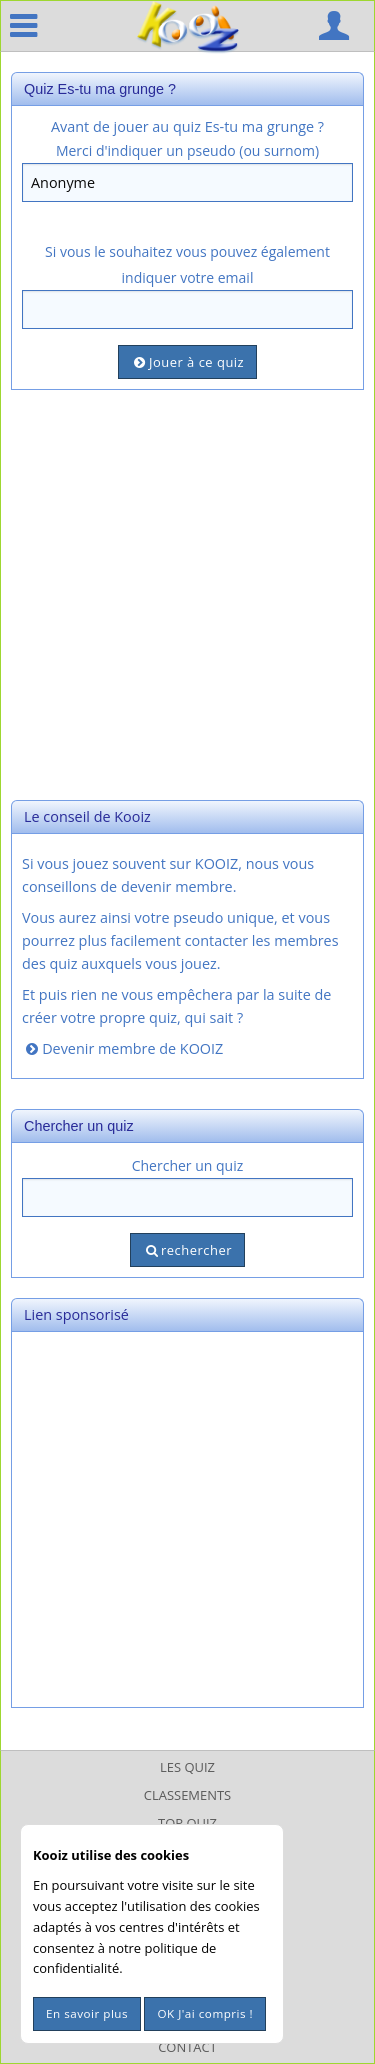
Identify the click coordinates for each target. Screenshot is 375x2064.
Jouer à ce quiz (187, 362)
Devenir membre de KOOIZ (122, 1048)
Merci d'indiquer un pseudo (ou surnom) (187, 150)
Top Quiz (187, 1823)
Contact (187, 2047)
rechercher (187, 1250)
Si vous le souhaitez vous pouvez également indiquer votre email (187, 264)
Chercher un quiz (188, 1165)
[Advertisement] (187, 592)
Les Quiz (187, 1767)
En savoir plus (87, 2013)
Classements (187, 1795)
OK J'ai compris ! (205, 2013)
